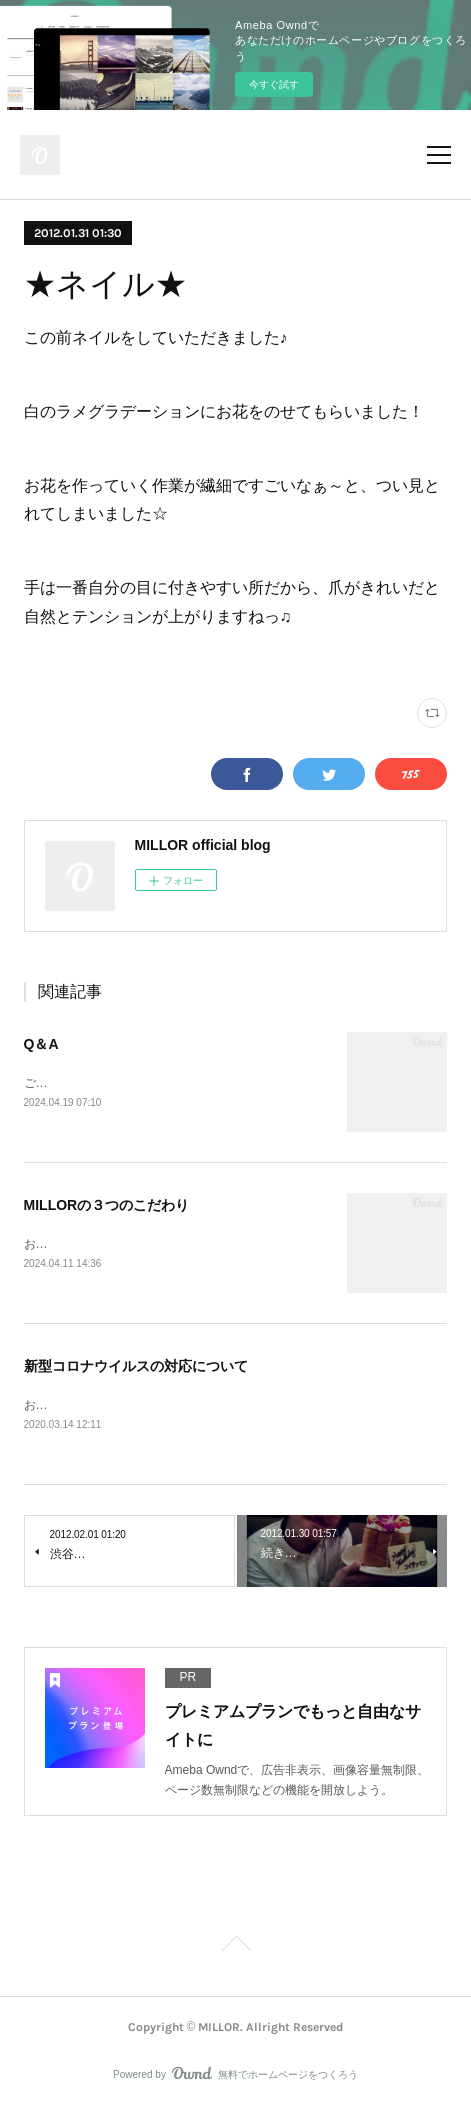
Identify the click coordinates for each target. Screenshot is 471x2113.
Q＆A (41, 1044)
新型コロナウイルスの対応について (136, 1369)
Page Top (235, 1951)
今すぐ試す (274, 84)
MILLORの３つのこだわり (107, 1207)
